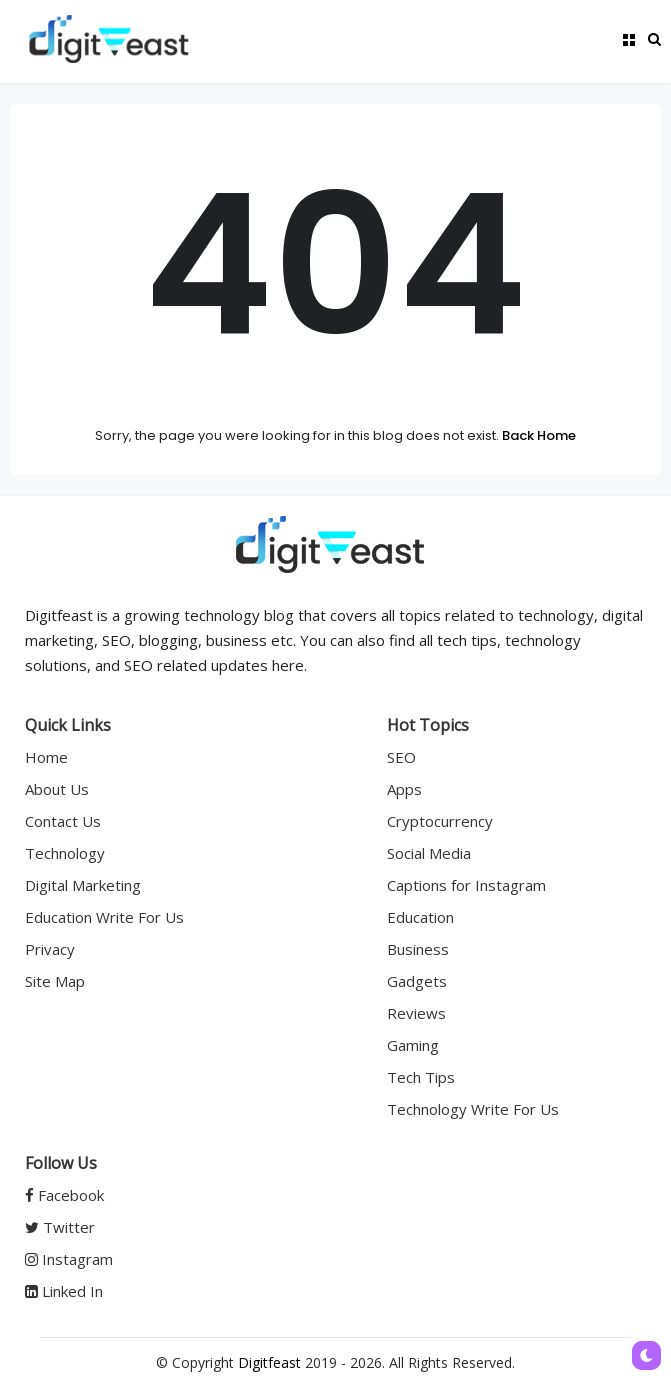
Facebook (64, 1195)
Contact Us (63, 821)
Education (420, 917)
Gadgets (417, 981)
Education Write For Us (104, 917)
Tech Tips (421, 1077)
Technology (65, 853)
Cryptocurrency (440, 821)
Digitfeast (269, 1362)
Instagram (69, 1259)
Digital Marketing (83, 885)
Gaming (413, 1045)
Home (46, 757)
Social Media (429, 853)
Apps (404, 789)
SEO (401, 757)
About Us (57, 789)
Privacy (50, 949)
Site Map (55, 981)
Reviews (416, 1013)
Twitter (60, 1227)
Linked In (64, 1291)
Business (418, 949)
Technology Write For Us (473, 1109)
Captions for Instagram (466, 885)
